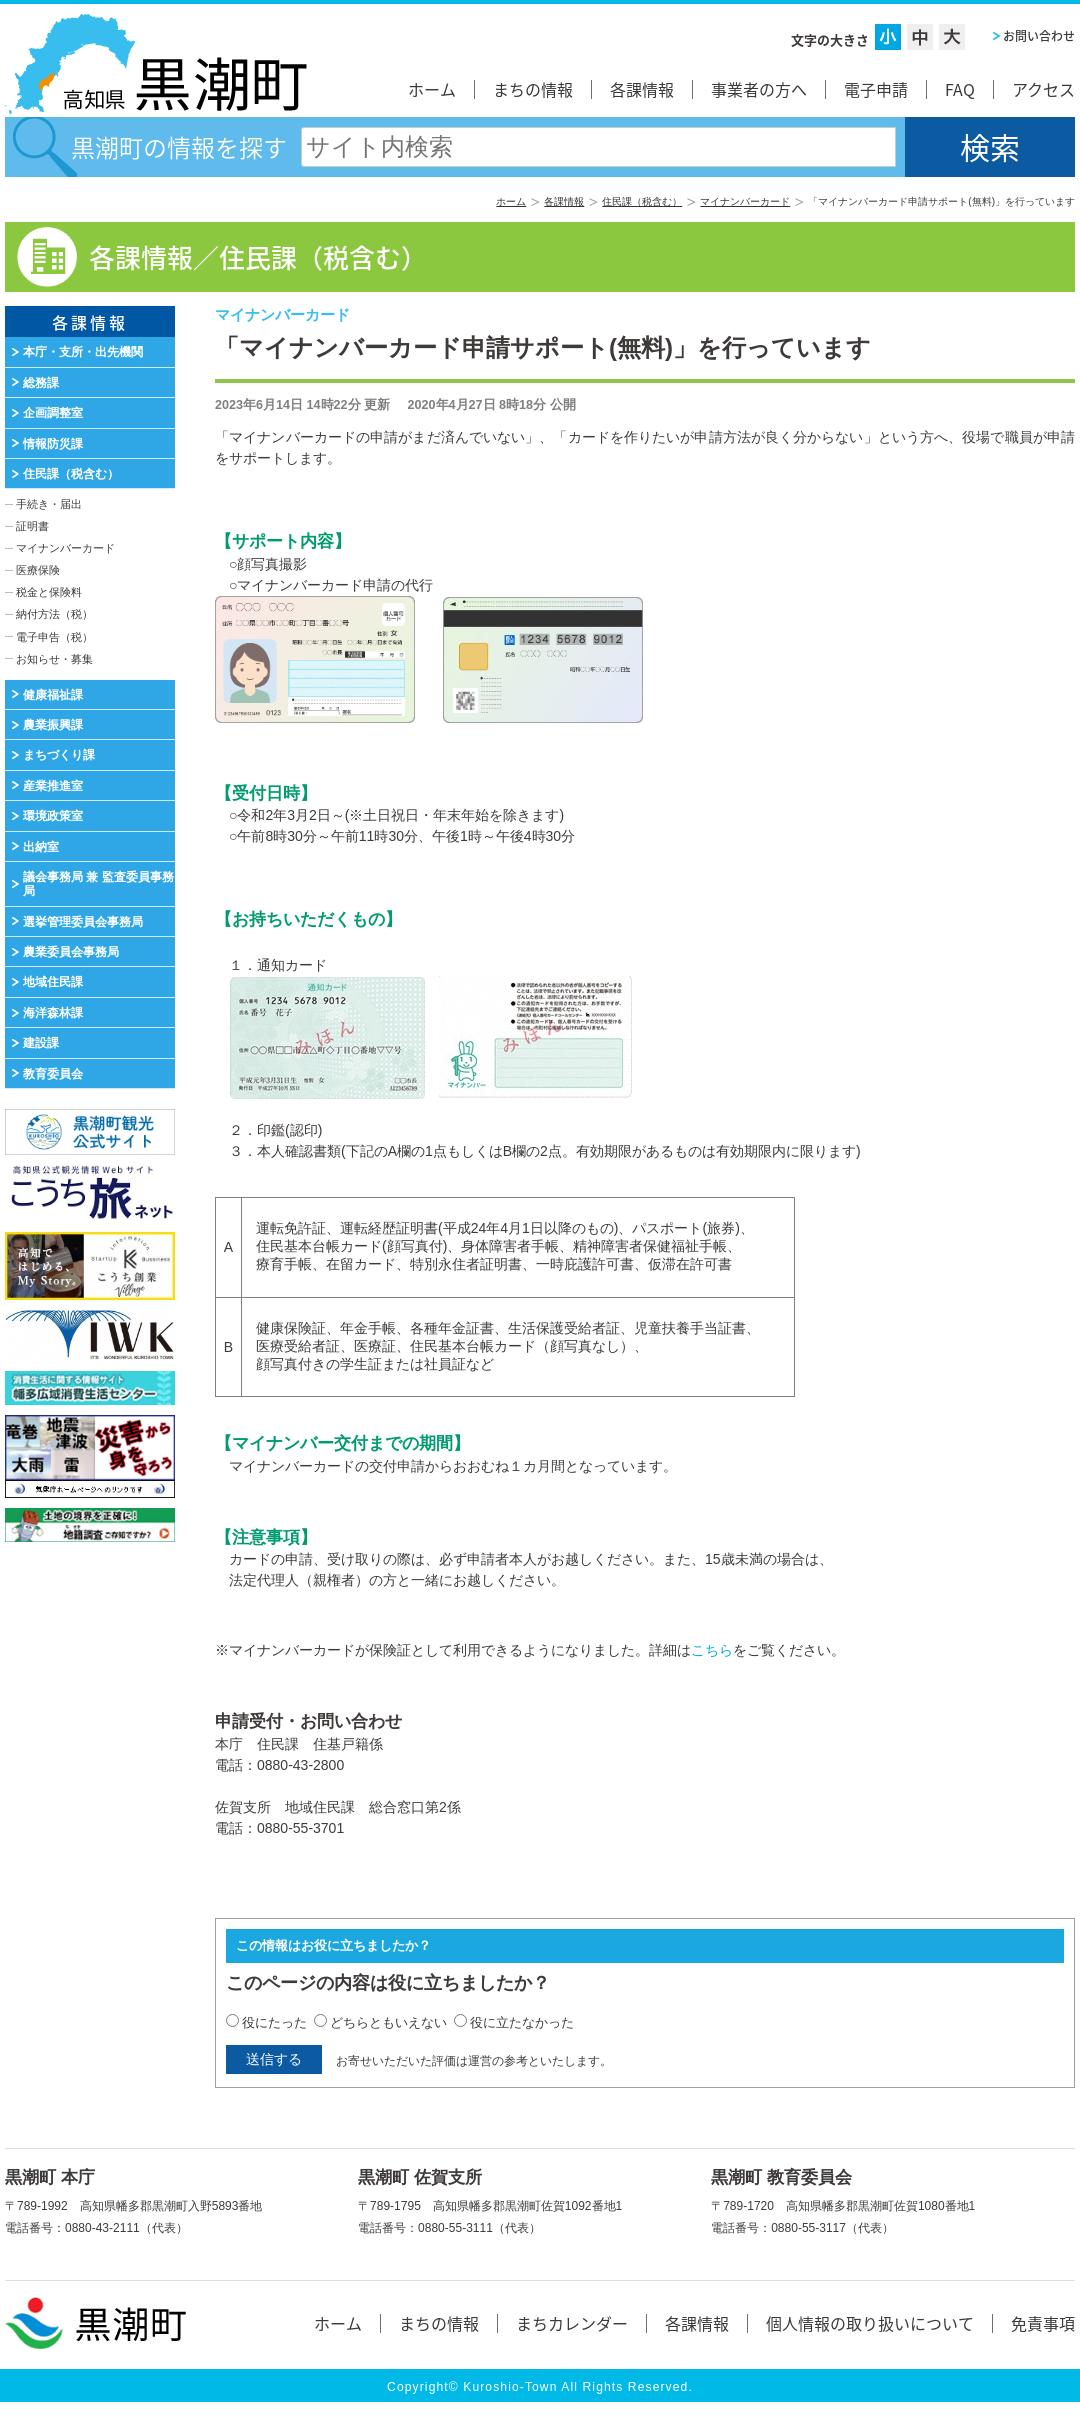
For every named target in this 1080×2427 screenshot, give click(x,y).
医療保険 (38, 570)
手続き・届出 (49, 504)
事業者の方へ (759, 89)
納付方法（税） (54, 614)
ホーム (432, 89)
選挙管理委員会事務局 (83, 922)
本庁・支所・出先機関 (83, 352)
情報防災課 (53, 444)
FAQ (960, 89)
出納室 (41, 847)
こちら (712, 1650)
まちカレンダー (572, 2323)
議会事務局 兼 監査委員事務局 (98, 884)
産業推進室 (53, 786)
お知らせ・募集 (54, 659)
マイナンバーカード (745, 201)
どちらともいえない (388, 2022)
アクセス (1043, 89)
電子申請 (876, 89)
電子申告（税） (54, 637)
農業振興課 (53, 725)
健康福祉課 (53, 695)
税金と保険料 (49, 592)
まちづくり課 (59, 755)
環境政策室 (53, 816)
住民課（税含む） (642, 201)
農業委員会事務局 (71, 952)
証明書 (32, 526)
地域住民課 (53, 982)
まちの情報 (533, 89)
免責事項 (1043, 2323)
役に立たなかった (522, 2022)
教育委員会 (53, 1074)
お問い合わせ (1039, 36)
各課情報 (642, 89)
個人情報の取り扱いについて (870, 2323)
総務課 (41, 383)
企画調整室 (53, 413)
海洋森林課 (53, 1013)
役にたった (274, 2022)
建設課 (41, 1043)
